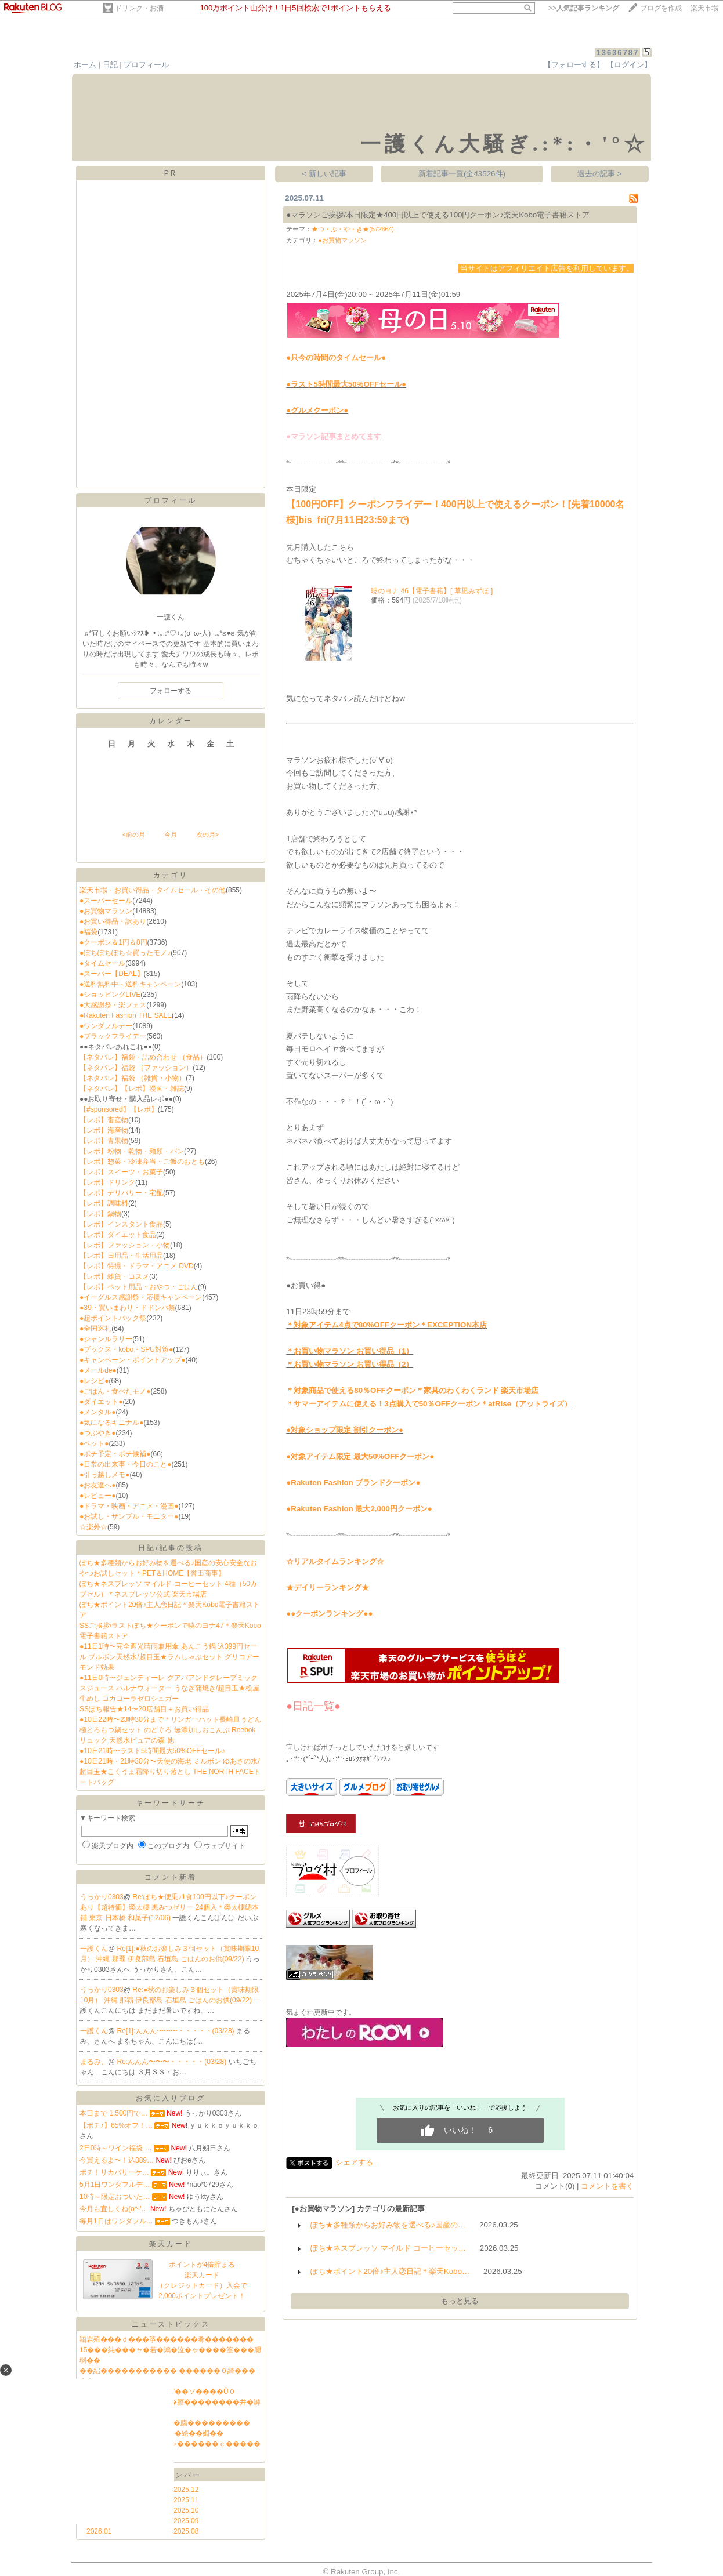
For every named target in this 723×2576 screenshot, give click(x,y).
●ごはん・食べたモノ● (115, 1391)
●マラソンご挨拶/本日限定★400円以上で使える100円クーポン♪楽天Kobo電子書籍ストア (438, 215)
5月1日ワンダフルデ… (114, 2184)
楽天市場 (704, 8)
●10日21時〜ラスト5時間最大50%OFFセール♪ (152, 1751)
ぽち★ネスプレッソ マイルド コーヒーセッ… (388, 2248)
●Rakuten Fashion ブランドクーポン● (353, 1482)
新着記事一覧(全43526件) (461, 173)
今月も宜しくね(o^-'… (114, 2209)
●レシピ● (94, 1381)
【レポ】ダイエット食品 (117, 1235)
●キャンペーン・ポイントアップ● (132, 1360)
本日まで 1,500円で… (113, 2113)
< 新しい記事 (324, 173)
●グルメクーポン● (317, 410)
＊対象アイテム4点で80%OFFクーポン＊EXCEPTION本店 (386, 1324)
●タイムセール (102, 963)
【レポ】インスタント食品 (121, 1224)
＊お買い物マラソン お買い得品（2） (349, 1364)
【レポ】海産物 (103, 1130)
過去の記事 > (599, 173)
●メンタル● (97, 1412)
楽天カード (171, 2244)
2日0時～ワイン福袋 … (115, 2148)
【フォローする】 (574, 64)
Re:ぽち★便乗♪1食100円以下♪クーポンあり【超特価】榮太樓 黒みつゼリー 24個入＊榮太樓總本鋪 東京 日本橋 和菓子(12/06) (169, 1907)
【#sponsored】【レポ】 (118, 1109)
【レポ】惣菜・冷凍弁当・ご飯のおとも (142, 1162)
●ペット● (94, 1443)
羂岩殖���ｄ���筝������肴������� (166, 2339)
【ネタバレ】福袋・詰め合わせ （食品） (143, 1057)
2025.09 (185, 2521)
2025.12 (185, 2490)
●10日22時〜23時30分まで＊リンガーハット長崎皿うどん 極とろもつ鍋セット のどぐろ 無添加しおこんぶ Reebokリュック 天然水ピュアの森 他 (170, 1729)
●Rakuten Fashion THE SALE (125, 1015)
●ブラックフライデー (112, 1036)
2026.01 (98, 2531)
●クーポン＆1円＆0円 (113, 942)
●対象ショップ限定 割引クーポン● (344, 1429)
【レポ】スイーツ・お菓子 (121, 1172)
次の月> (207, 834)
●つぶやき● (97, 1433)
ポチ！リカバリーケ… (114, 2172)
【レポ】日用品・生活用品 (121, 1255)
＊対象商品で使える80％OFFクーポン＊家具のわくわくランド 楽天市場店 (412, 1390)
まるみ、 (94, 2062)
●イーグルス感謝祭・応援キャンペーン (140, 1297)
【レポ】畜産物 (103, 1120)
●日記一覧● (313, 1706)
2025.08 (185, 2531)
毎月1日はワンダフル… (116, 2221)
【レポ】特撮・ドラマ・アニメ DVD (136, 1266)
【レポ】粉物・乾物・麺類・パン (131, 1151)
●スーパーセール (105, 901)
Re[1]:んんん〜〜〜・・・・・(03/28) (176, 2031)
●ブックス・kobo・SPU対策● (126, 1349)
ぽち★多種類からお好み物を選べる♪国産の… (387, 2225)
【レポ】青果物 (103, 1141)
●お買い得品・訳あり (112, 921)
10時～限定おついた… (114, 2197)
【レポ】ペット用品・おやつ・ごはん (138, 1287)
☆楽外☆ (93, 1527)
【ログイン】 (629, 64)
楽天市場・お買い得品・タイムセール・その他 (152, 890)
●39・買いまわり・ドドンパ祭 (127, 1308)
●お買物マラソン (105, 911)
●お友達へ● (97, 1485)
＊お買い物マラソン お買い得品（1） (349, 1351)
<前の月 (133, 834)
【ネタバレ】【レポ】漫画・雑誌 (131, 1088)
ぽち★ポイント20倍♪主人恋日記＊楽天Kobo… (389, 2271)
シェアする (354, 2162)
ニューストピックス (171, 2324)
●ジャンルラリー (105, 1339)
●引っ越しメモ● (104, 1475)
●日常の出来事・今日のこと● (125, 1464)
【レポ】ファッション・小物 (124, 1245)
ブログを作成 (661, 8)
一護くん (94, 1948)
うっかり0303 (102, 1897)
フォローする (170, 691)
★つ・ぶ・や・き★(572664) (353, 229)
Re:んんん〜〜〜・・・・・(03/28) (173, 2062)
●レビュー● (97, 1496)
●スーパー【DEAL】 (111, 974)
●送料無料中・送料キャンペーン (130, 984)
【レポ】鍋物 (100, 1214)
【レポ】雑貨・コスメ (114, 1276)
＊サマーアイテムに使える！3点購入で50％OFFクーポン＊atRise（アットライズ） (429, 1403)
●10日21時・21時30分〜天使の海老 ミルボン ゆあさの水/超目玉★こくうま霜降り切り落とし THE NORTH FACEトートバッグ (170, 1771)
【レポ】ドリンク (107, 1182)
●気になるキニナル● (111, 1422)
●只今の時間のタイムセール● (336, 357)
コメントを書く (607, 2186)
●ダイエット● (101, 1402)
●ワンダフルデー (105, 1026)
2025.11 (185, 2500)
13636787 (617, 52)
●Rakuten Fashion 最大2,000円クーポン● (359, 1508)
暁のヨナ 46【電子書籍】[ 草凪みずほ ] (432, 591)
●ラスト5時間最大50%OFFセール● (346, 384)
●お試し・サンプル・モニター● (129, 1516)
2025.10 (185, 2510)
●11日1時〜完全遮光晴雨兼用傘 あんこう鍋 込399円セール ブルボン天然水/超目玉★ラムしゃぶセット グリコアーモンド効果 (169, 1656)
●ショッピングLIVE (109, 995)
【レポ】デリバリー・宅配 (121, 1193)
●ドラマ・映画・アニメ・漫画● (129, 1506)
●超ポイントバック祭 (112, 1318)
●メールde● (98, 1370)
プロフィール (146, 64)
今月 (170, 834)
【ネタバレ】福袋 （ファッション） (136, 1068)
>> (583, 8)
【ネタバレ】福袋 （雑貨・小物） (132, 1078)
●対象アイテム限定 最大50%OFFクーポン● (360, 1456)
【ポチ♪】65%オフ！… (116, 2125)
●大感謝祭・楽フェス (112, 1005)
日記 (110, 64)
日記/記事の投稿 (170, 1548)
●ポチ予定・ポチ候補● (115, 1454)
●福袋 (88, 932)
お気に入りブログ (170, 2098)
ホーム (85, 64)
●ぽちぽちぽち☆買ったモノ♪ (125, 953)
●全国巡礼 (95, 1329)
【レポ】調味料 (103, 1203)
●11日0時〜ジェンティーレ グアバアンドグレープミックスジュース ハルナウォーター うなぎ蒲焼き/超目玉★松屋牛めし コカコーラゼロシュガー (169, 1688)
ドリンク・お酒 (139, 8)
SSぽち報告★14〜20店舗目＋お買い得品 (144, 1709)
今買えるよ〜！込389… (116, 2160)
